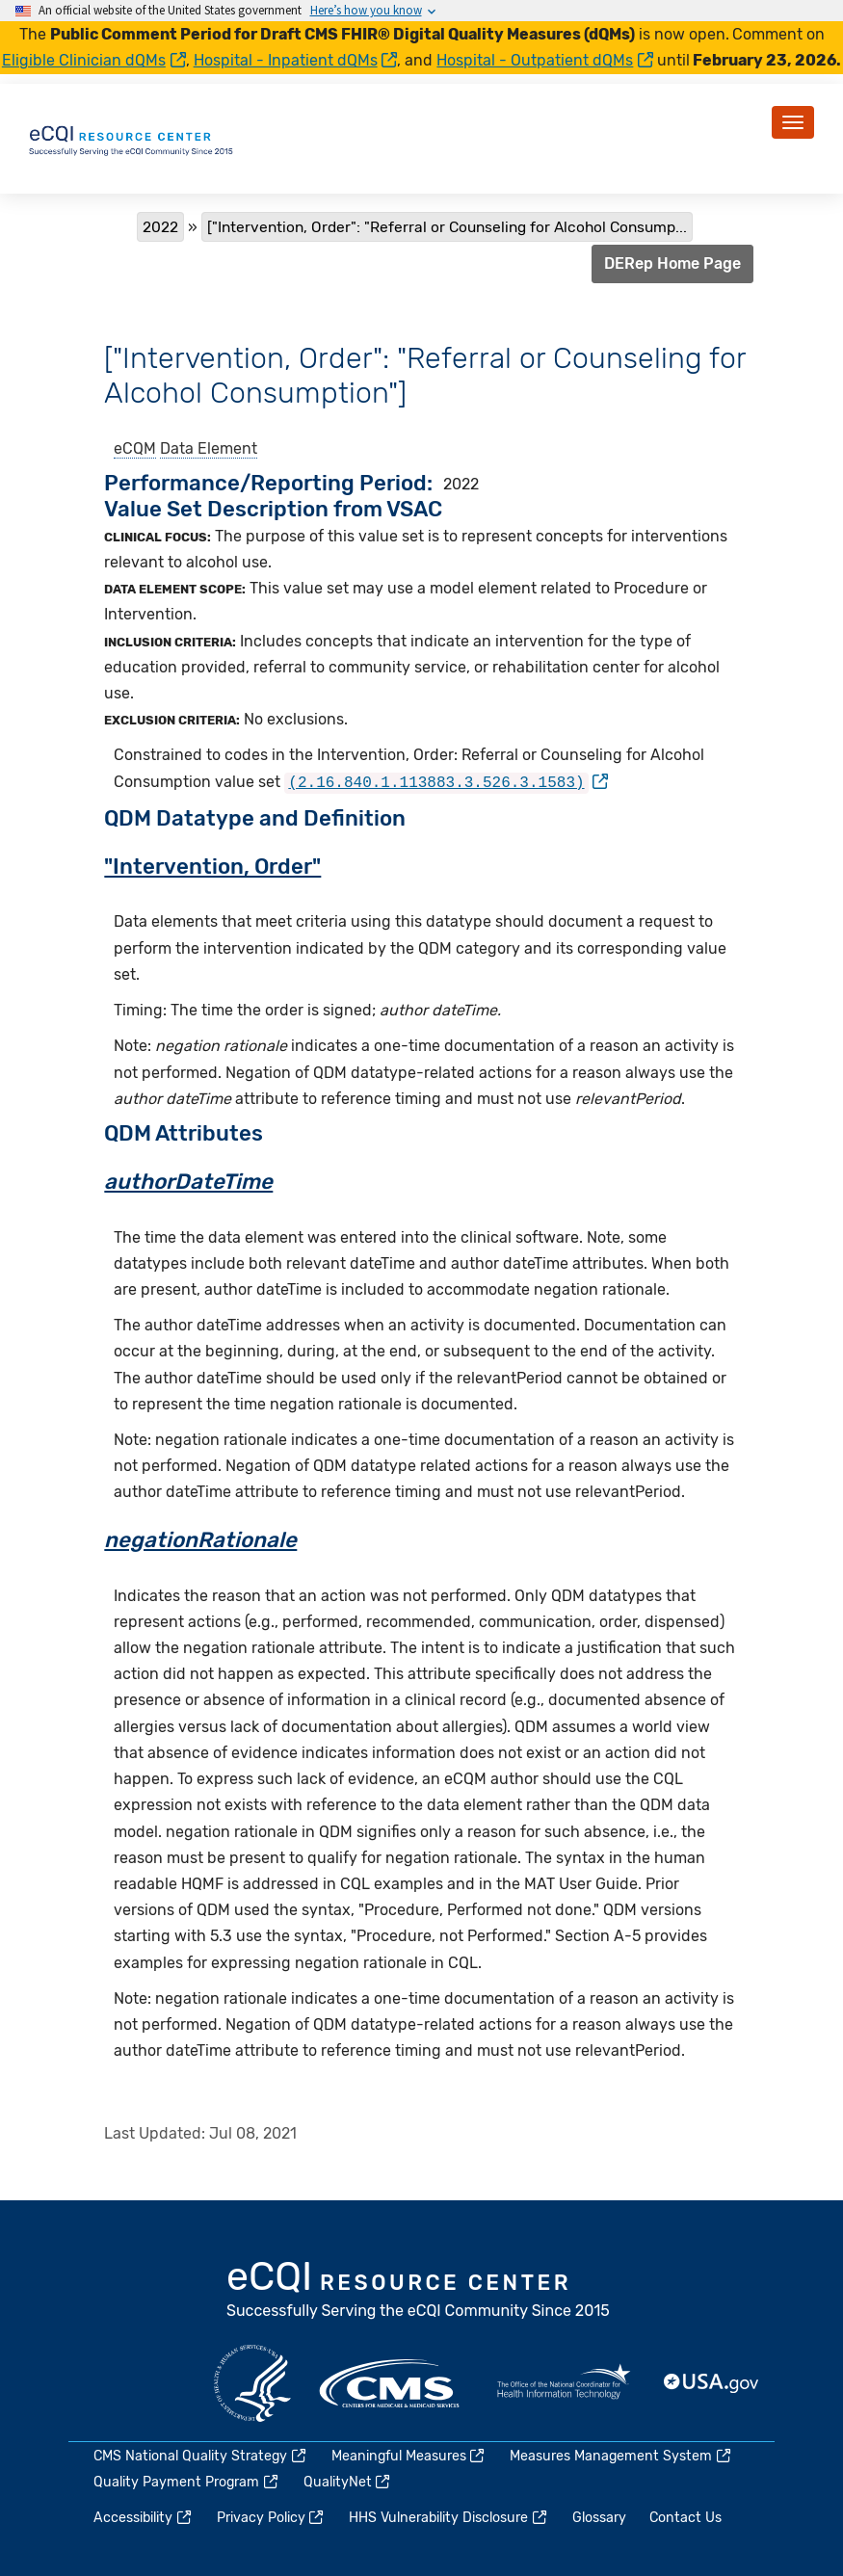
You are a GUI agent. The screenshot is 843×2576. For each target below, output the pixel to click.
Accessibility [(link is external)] (143, 2517)
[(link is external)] (446, 782)
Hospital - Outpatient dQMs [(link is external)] (544, 60)
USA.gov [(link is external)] (712, 2381)
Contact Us (685, 2517)
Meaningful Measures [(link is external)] (409, 2454)
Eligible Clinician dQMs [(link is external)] (94, 60)
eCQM (135, 448)
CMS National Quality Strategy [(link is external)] (200, 2454)
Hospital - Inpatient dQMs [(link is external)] (296, 60)
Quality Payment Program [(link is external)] (186, 2481)
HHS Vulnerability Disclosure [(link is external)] (449, 2517)
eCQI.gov (419, 2289)
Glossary (599, 2517)
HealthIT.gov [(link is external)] (563, 2381)
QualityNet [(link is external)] (348, 2481)
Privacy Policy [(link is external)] (272, 2517)
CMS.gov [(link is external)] (391, 2381)
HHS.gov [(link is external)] (252, 2381)
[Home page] (132, 137)
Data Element (208, 448)
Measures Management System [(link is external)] (621, 2454)
